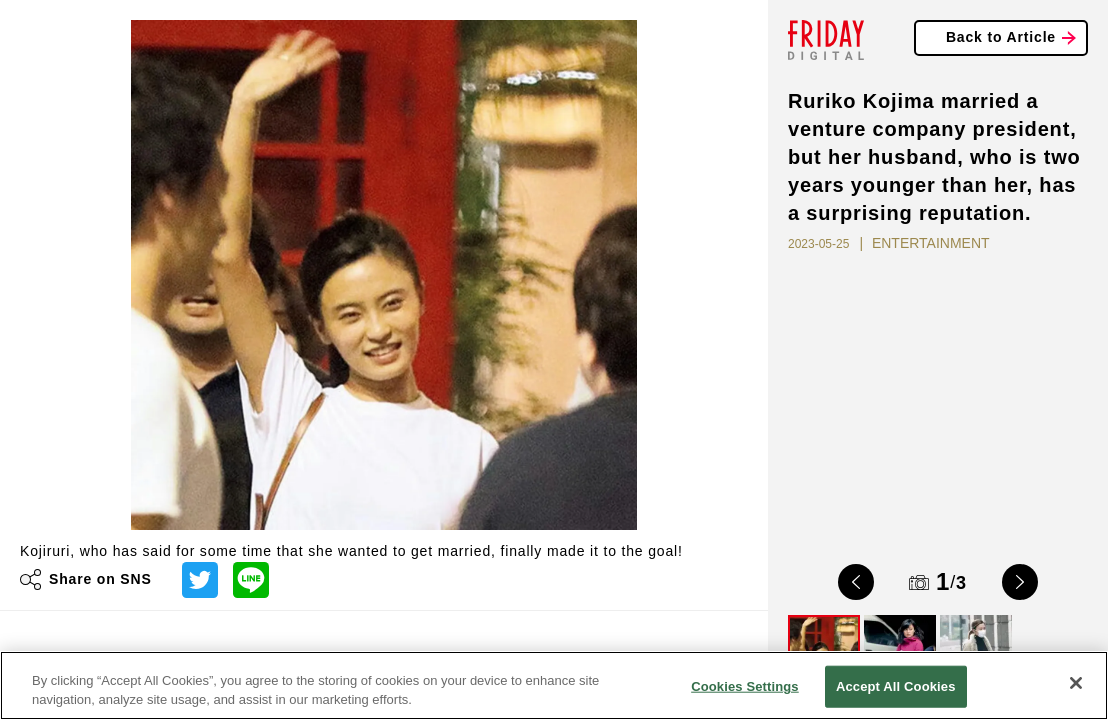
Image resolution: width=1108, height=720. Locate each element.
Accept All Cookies (896, 686)
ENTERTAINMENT (931, 243)
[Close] (1076, 683)
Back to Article (1001, 37)
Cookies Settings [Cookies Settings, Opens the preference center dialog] (745, 686)
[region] (554, 685)
